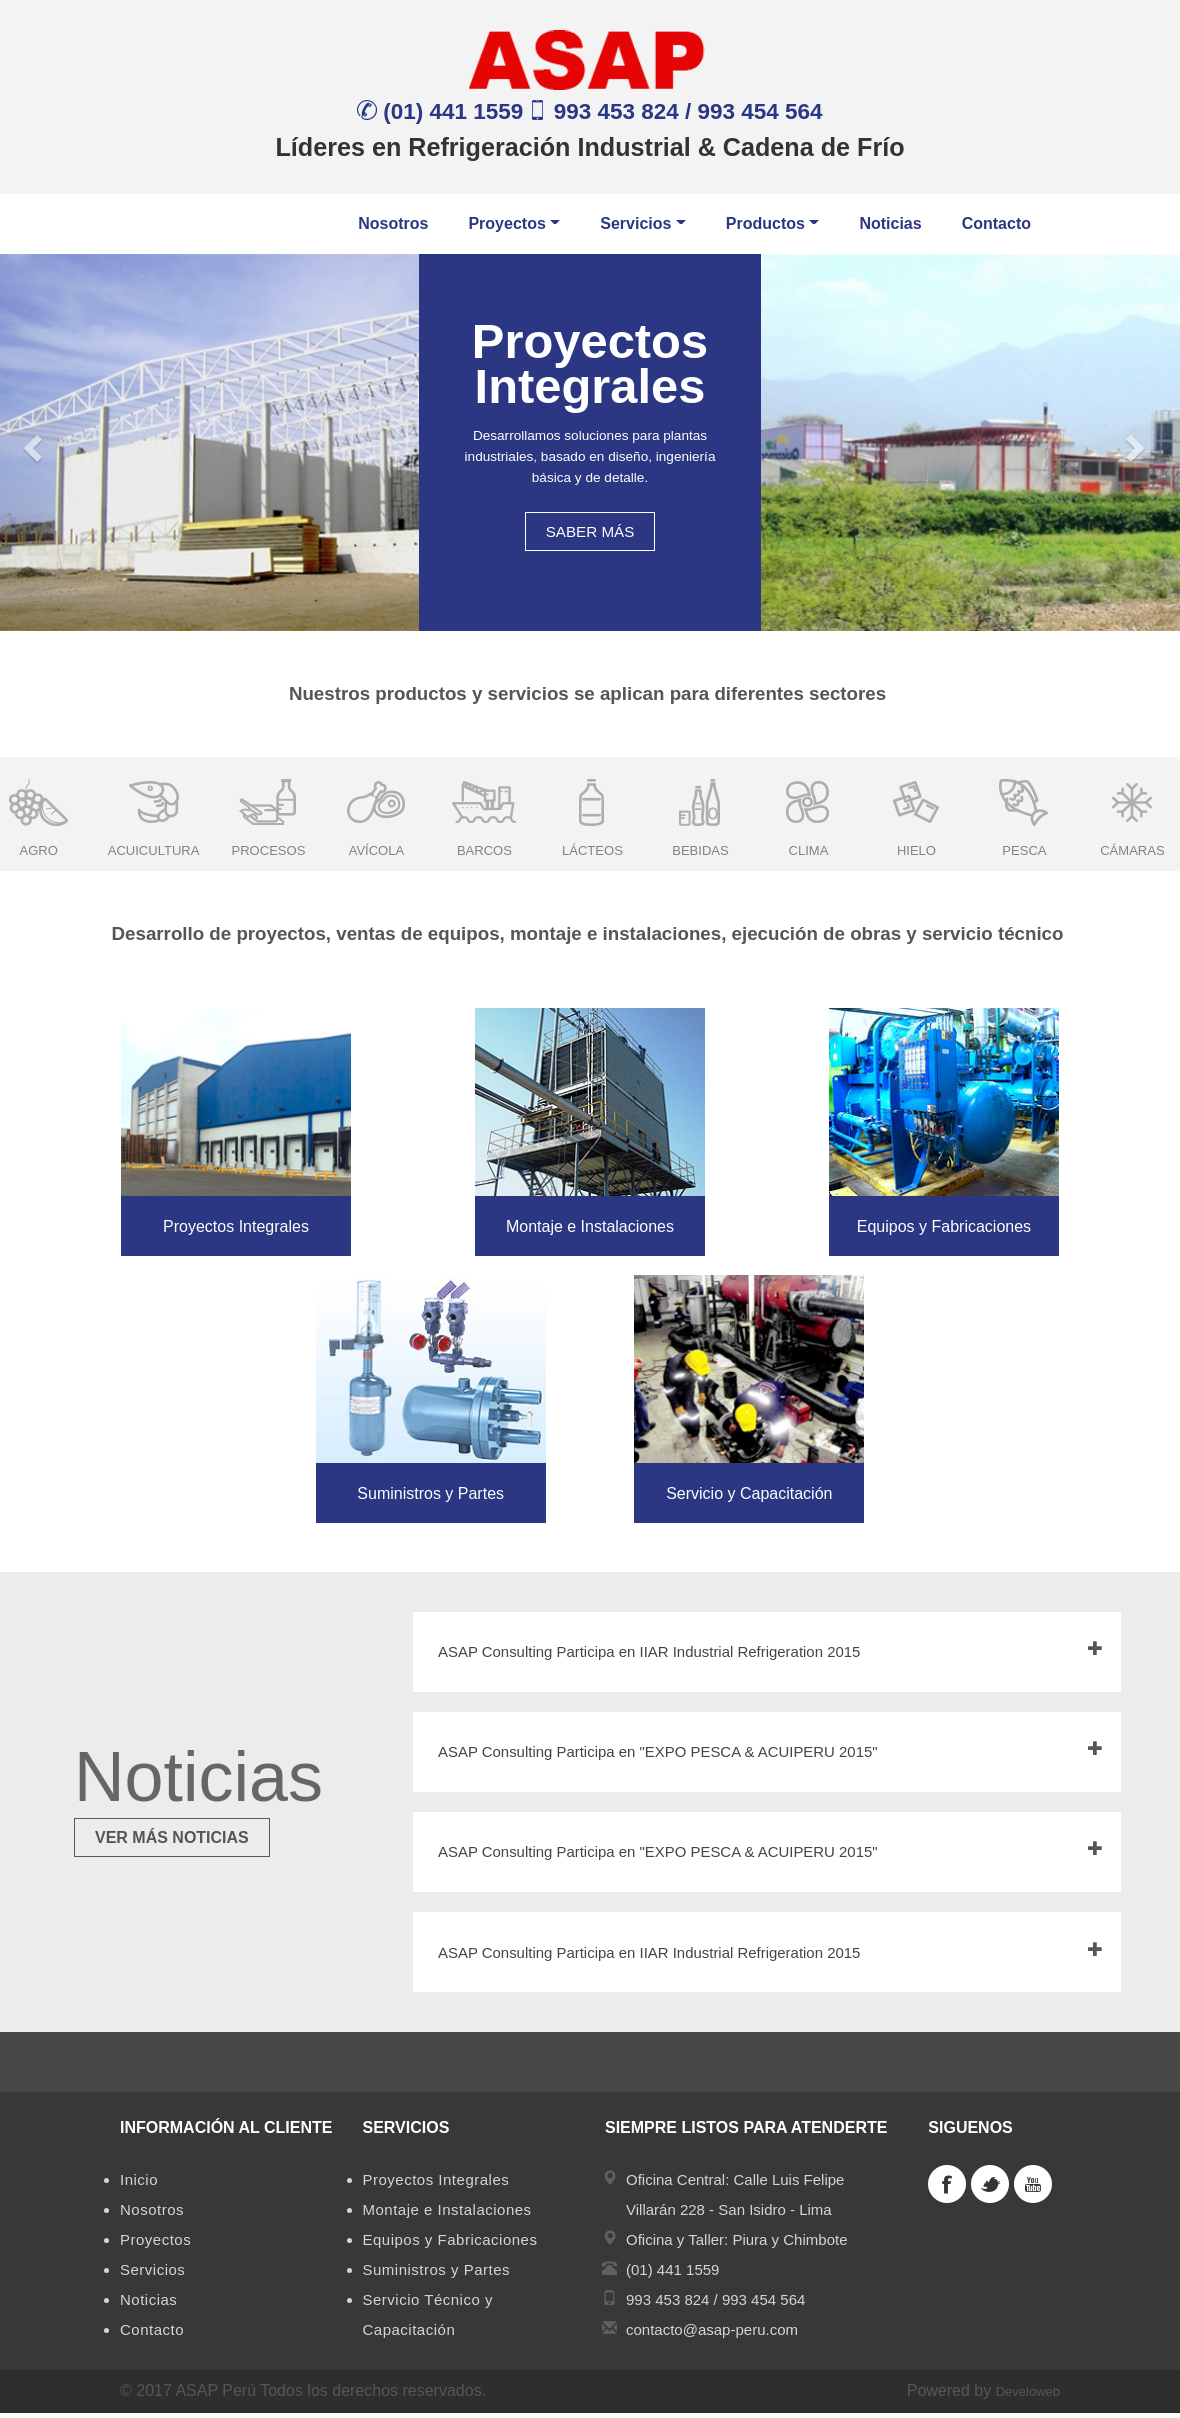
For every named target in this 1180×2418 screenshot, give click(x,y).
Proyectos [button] (514, 223)
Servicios (152, 2274)
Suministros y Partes (437, 2274)
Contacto (996, 223)
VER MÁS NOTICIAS (172, 1837)
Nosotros (393, 223)
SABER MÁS (590, 531)
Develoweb (1028, 2396)
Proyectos (155, 2244)
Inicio (139, 2184)
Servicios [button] (643, 223)
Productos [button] (773, 223)
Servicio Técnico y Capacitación (428, 2319)
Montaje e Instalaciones (447, 2214)
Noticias (890, 223)
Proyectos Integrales (436, 2184)
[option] (154, 812)
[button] (29, 442)
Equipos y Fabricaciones (450, 2244)
